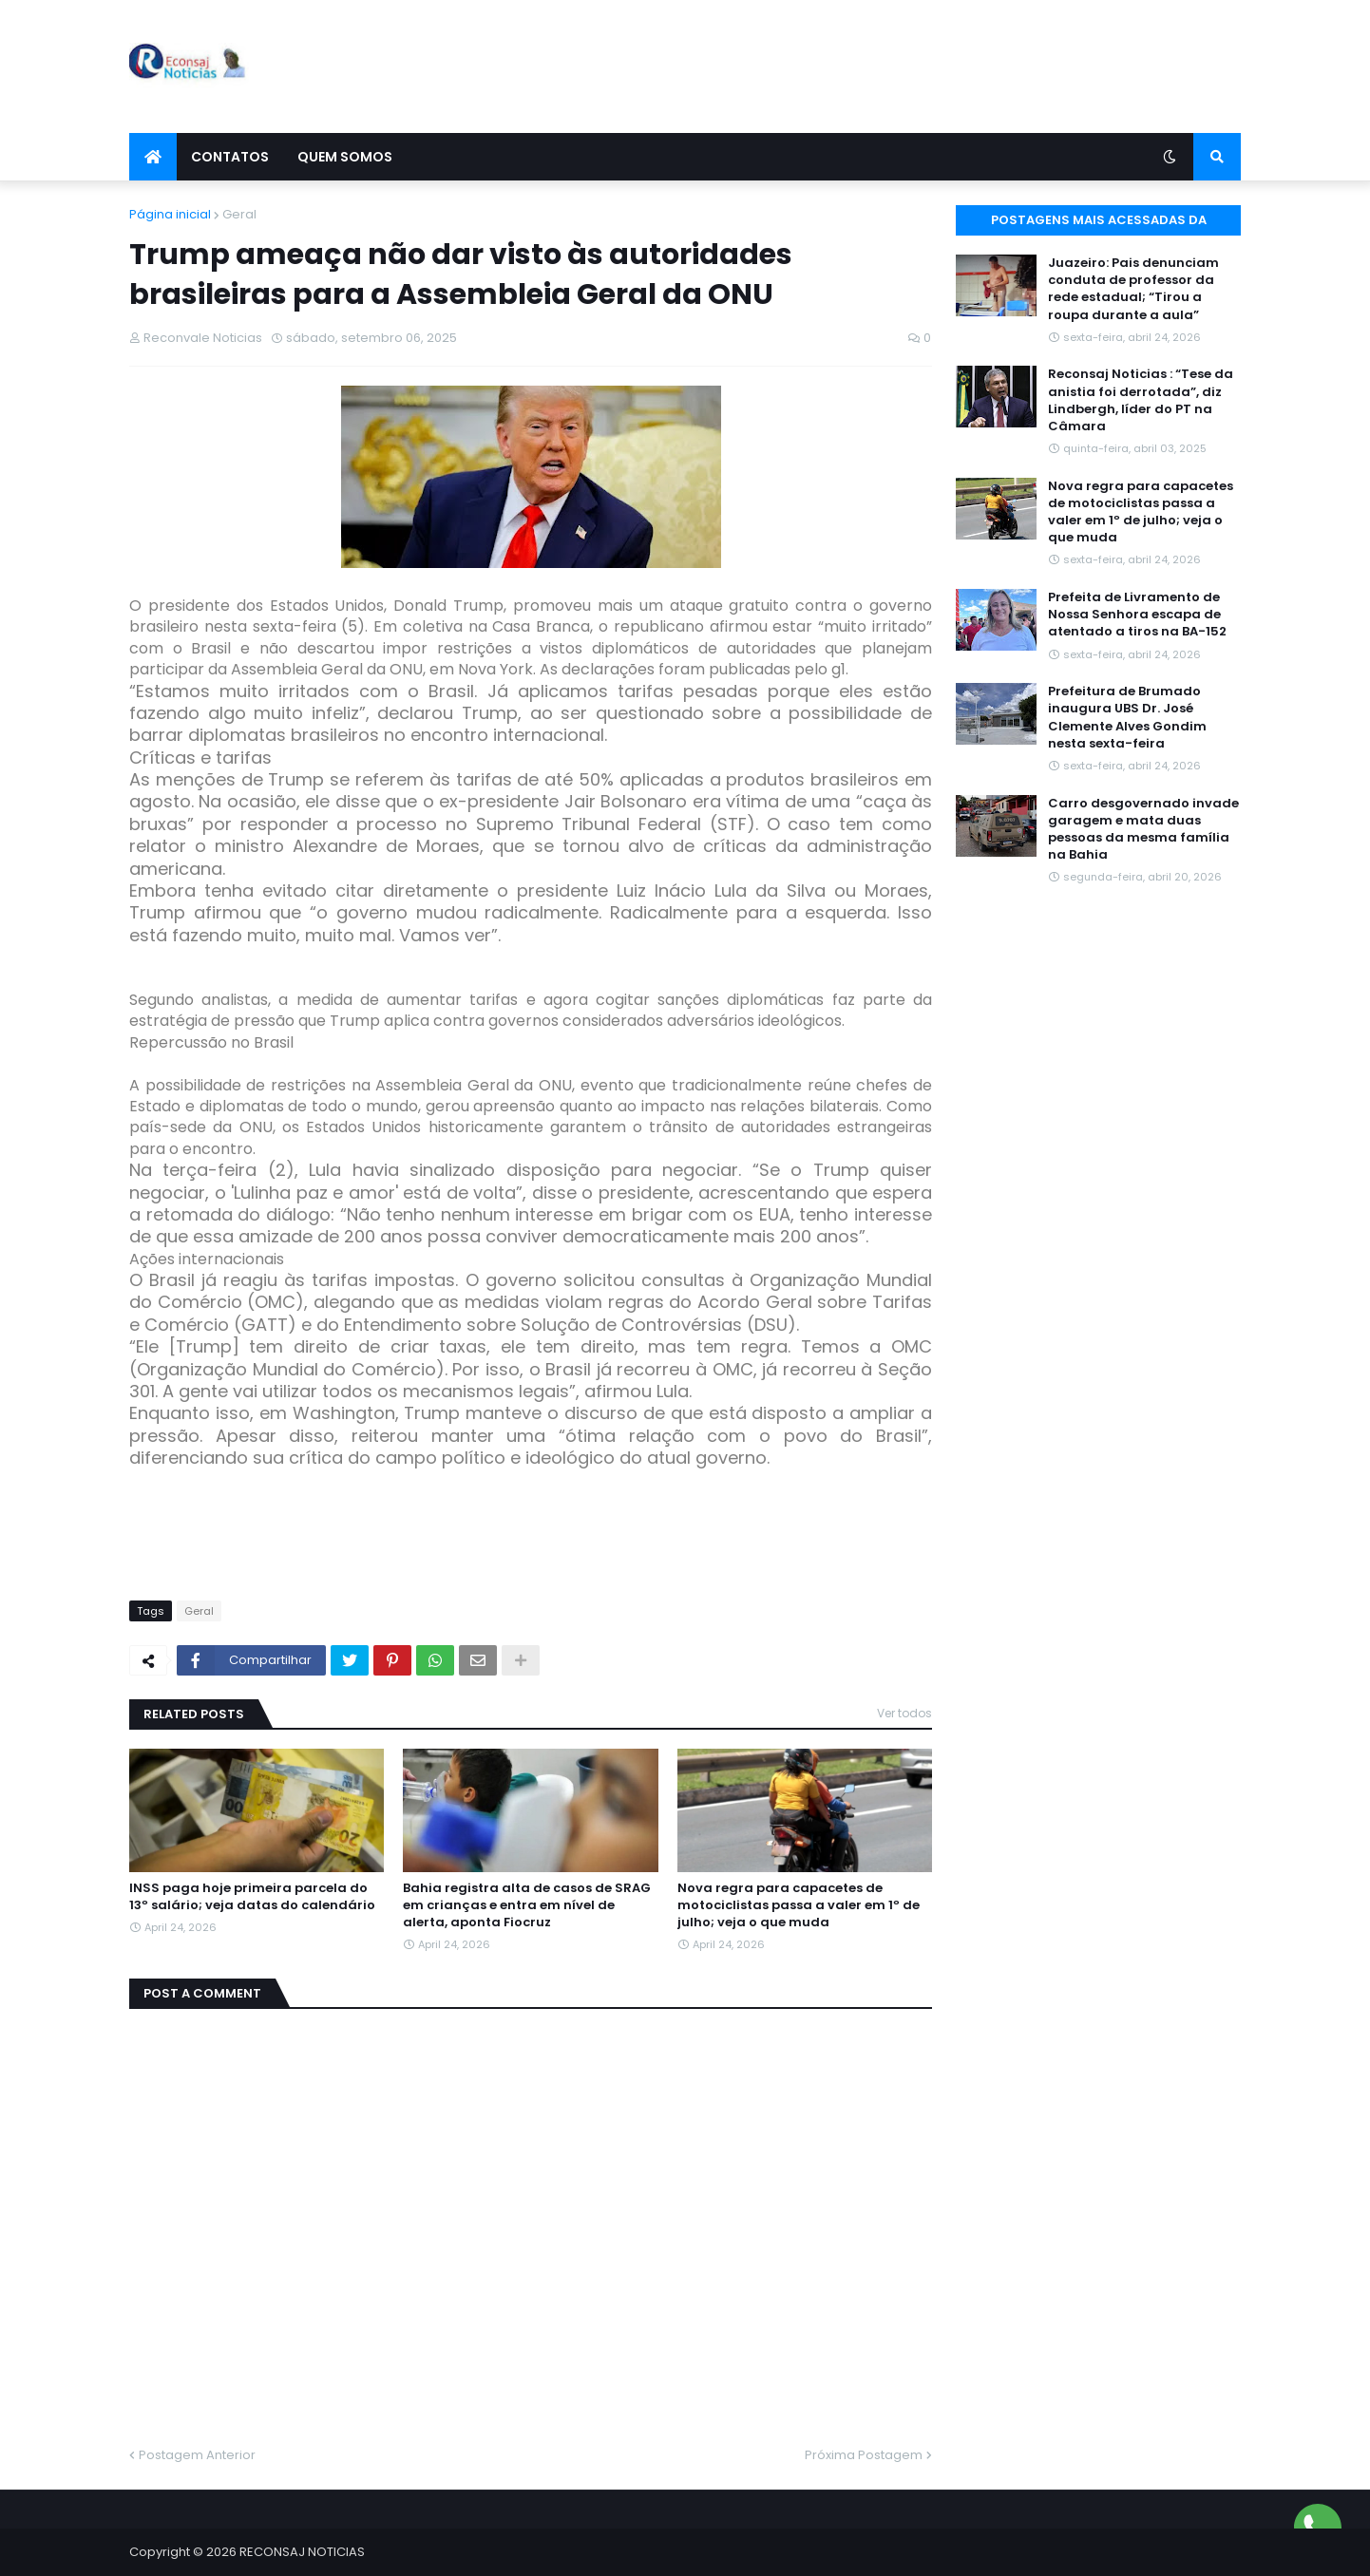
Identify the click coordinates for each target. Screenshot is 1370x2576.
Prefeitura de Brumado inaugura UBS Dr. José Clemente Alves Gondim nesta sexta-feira (1127, 717)
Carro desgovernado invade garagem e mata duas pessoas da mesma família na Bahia (1143, 829)
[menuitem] (153, 156)
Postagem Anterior (197, 2455)
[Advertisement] (895, 66)
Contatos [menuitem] (230, 156)
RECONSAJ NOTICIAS (302, 2552)
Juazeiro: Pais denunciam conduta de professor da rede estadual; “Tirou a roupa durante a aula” (1133, 289)
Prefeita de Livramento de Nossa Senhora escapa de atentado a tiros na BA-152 (1137, 614)
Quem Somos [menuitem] (344, 156)
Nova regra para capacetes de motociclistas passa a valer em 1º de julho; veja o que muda (798, 1905)
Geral (239, 214)
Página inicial (170, 214)
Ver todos (904, 1713)
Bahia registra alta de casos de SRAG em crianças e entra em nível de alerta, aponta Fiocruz (527, 1905)
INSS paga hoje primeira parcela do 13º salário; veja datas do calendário (252, 1897)
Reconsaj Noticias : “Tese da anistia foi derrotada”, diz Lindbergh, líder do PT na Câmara (1140, 400)
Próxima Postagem (864, 2455)
